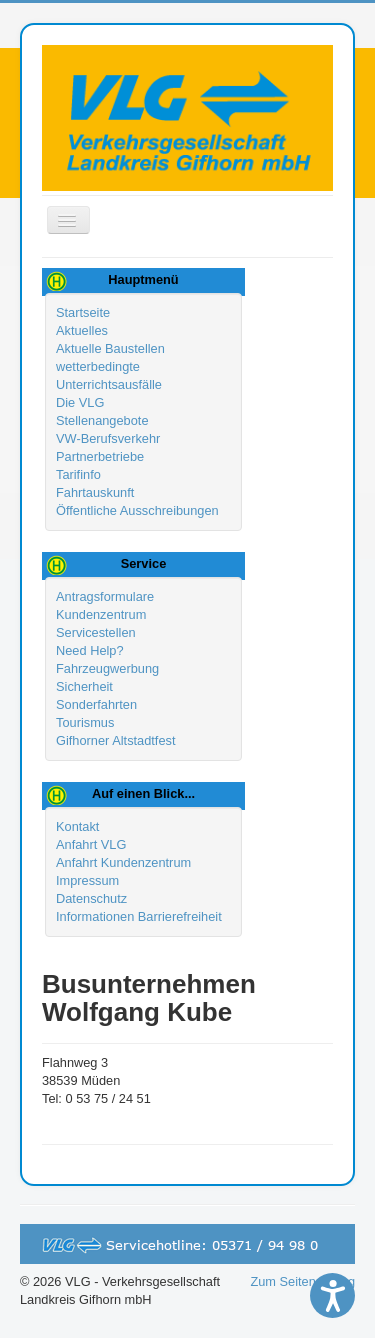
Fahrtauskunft (95, 492)
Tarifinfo (78, 474)
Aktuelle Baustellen (110, 348)
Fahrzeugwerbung (107, 668)
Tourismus (85, 722)
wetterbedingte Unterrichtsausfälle (109, 375)
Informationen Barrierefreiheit (139, 916)
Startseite (83, 312)
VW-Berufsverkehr (108, 438)
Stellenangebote (102, 420)
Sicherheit (84, 686)
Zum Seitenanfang (302, 1281)
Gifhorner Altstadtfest (116, 740)
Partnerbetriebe (100, 456)
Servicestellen (96, 632)
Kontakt (77, 826)
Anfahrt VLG (91, 844)
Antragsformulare (105, 596)
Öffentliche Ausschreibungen (137, 510)
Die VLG (80, 402)
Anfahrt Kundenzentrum (123, 862)
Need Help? (90, 650)
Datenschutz (91, 898)
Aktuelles (82, 330)
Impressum (87, 880)
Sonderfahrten (96, 704)
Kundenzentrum (101, 614)
